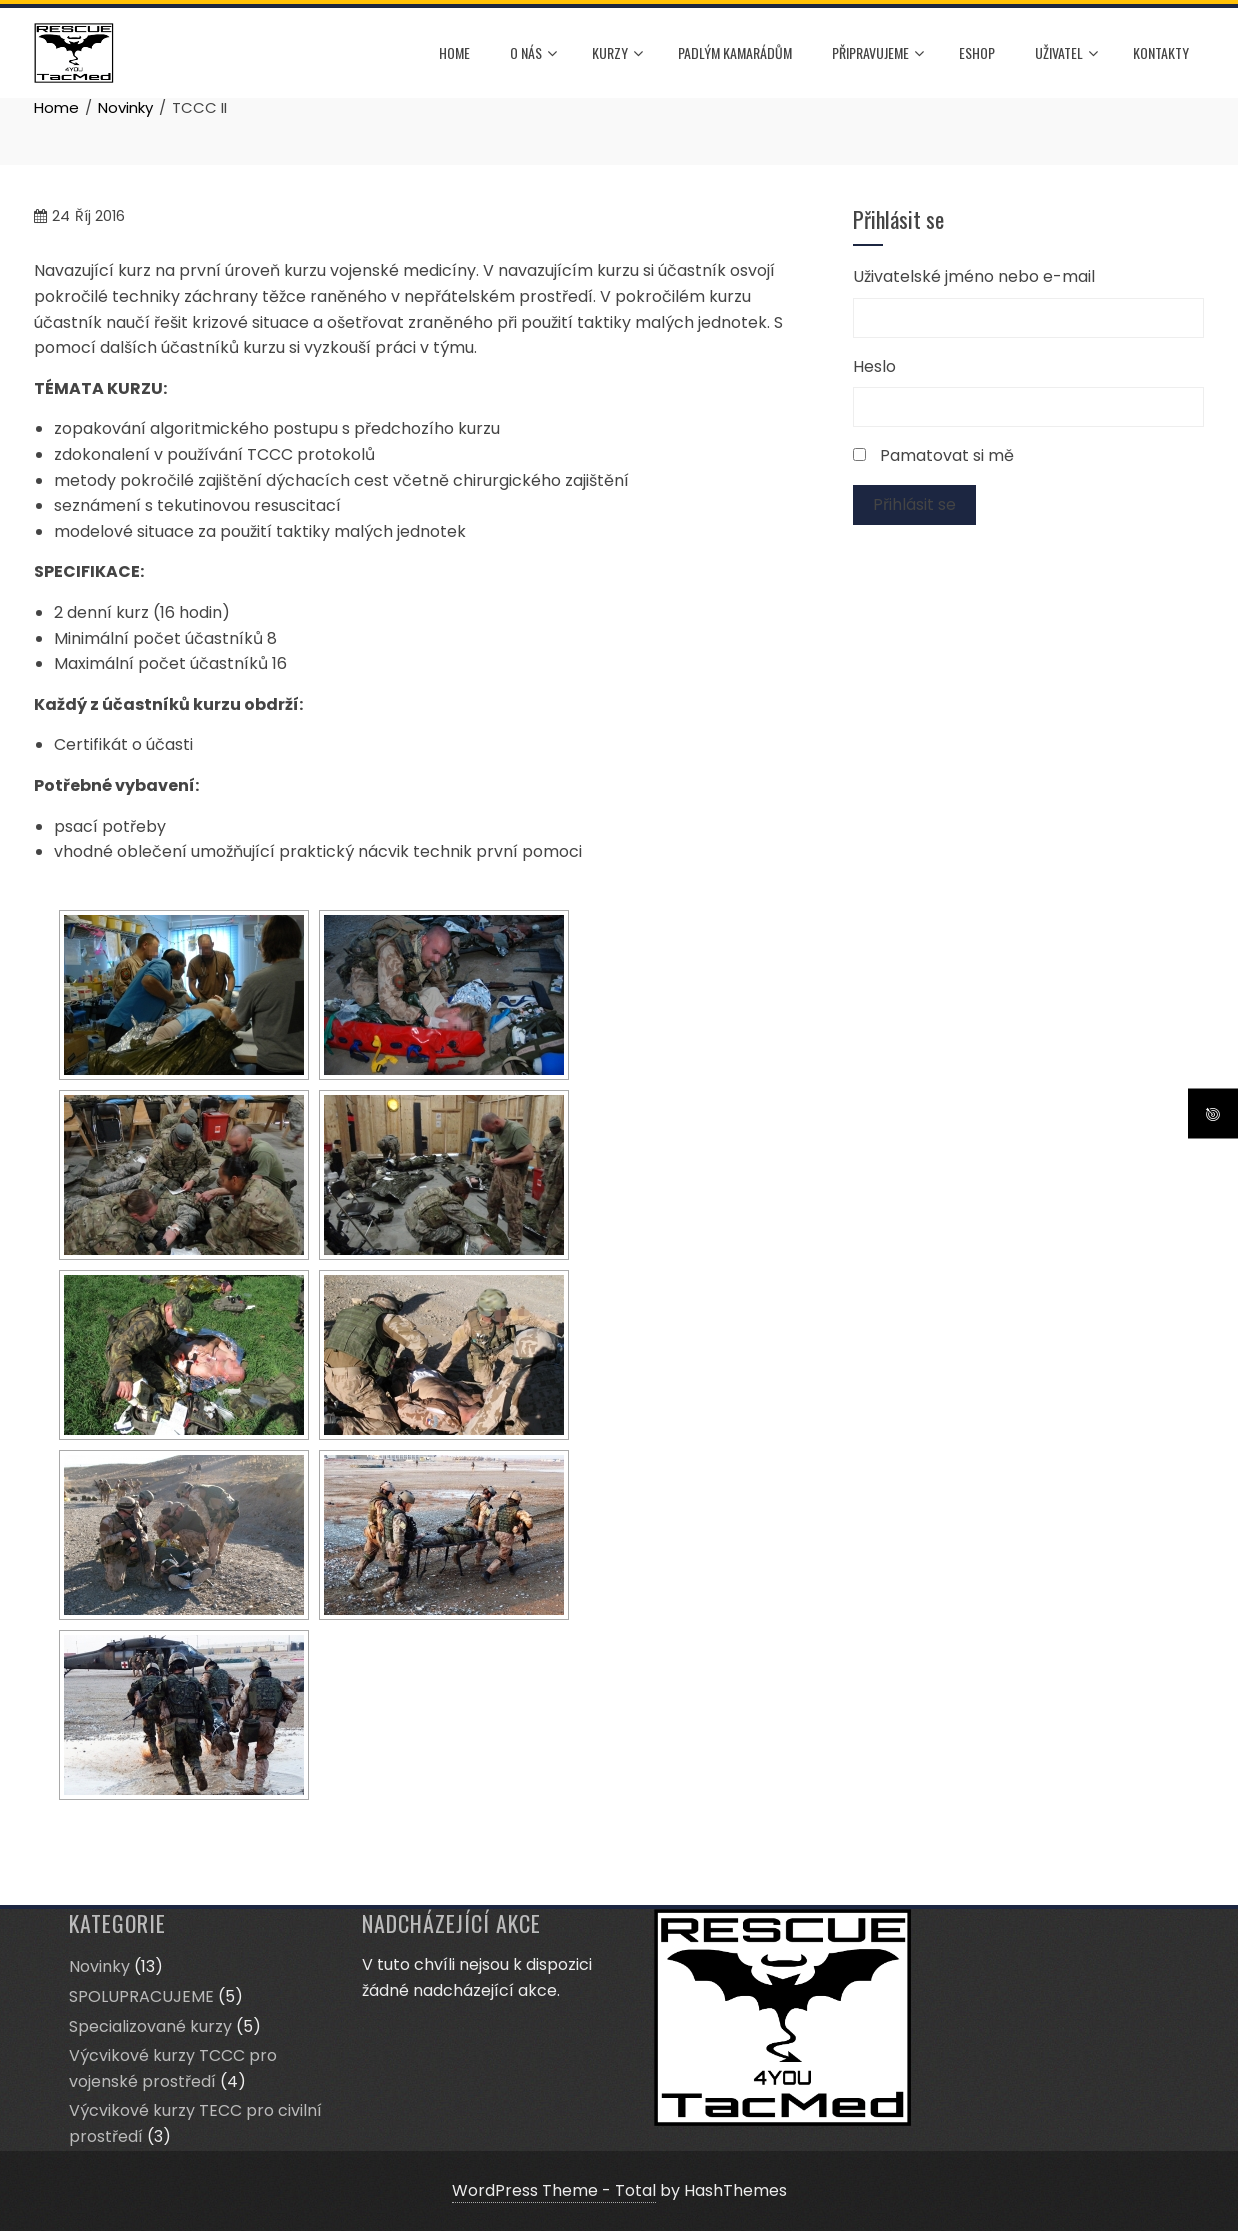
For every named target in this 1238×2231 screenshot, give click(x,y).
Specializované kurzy (150, 2026)
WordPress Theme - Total (554, 2190)
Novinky (99, 1966)
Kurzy (617, 54)
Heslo (874, 366)
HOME (454, 52)
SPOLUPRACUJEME (141, 1996)
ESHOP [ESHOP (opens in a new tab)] (977, 52)
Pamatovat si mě (947, 455)
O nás (533, 54)
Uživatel (1066, 54)
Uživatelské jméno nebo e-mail (974, 276)
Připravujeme (878, 54)
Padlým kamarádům (735, 52)
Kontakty (1161, 52)
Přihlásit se (914, 504)
